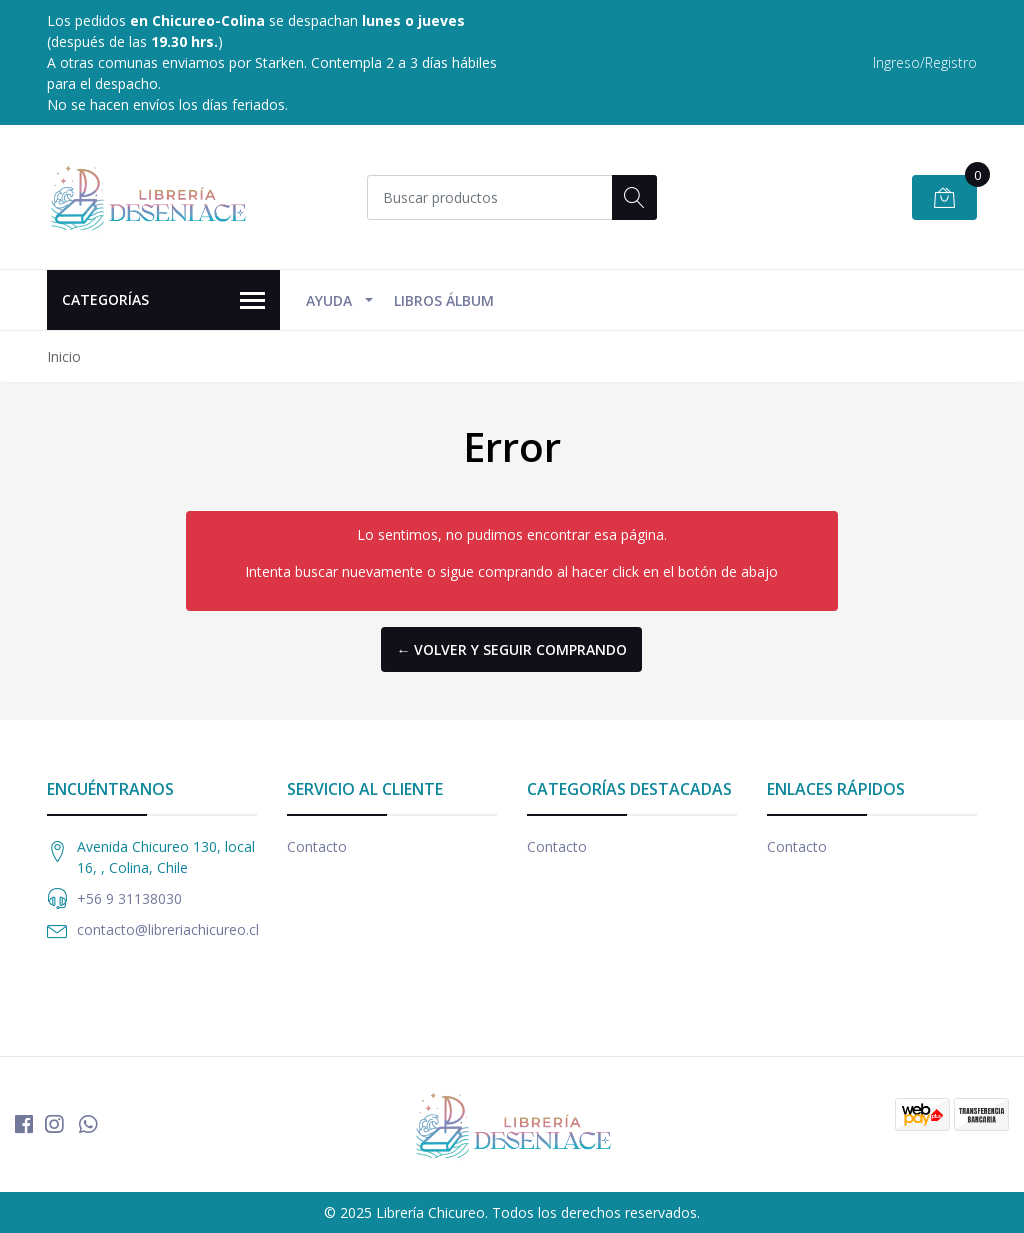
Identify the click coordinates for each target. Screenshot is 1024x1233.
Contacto (317, 846)
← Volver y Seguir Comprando (511, 649)
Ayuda (329, 300)
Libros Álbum (444, 300)
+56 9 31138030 (129, 898)
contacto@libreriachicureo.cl (168, 929)
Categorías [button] (163, 301)
